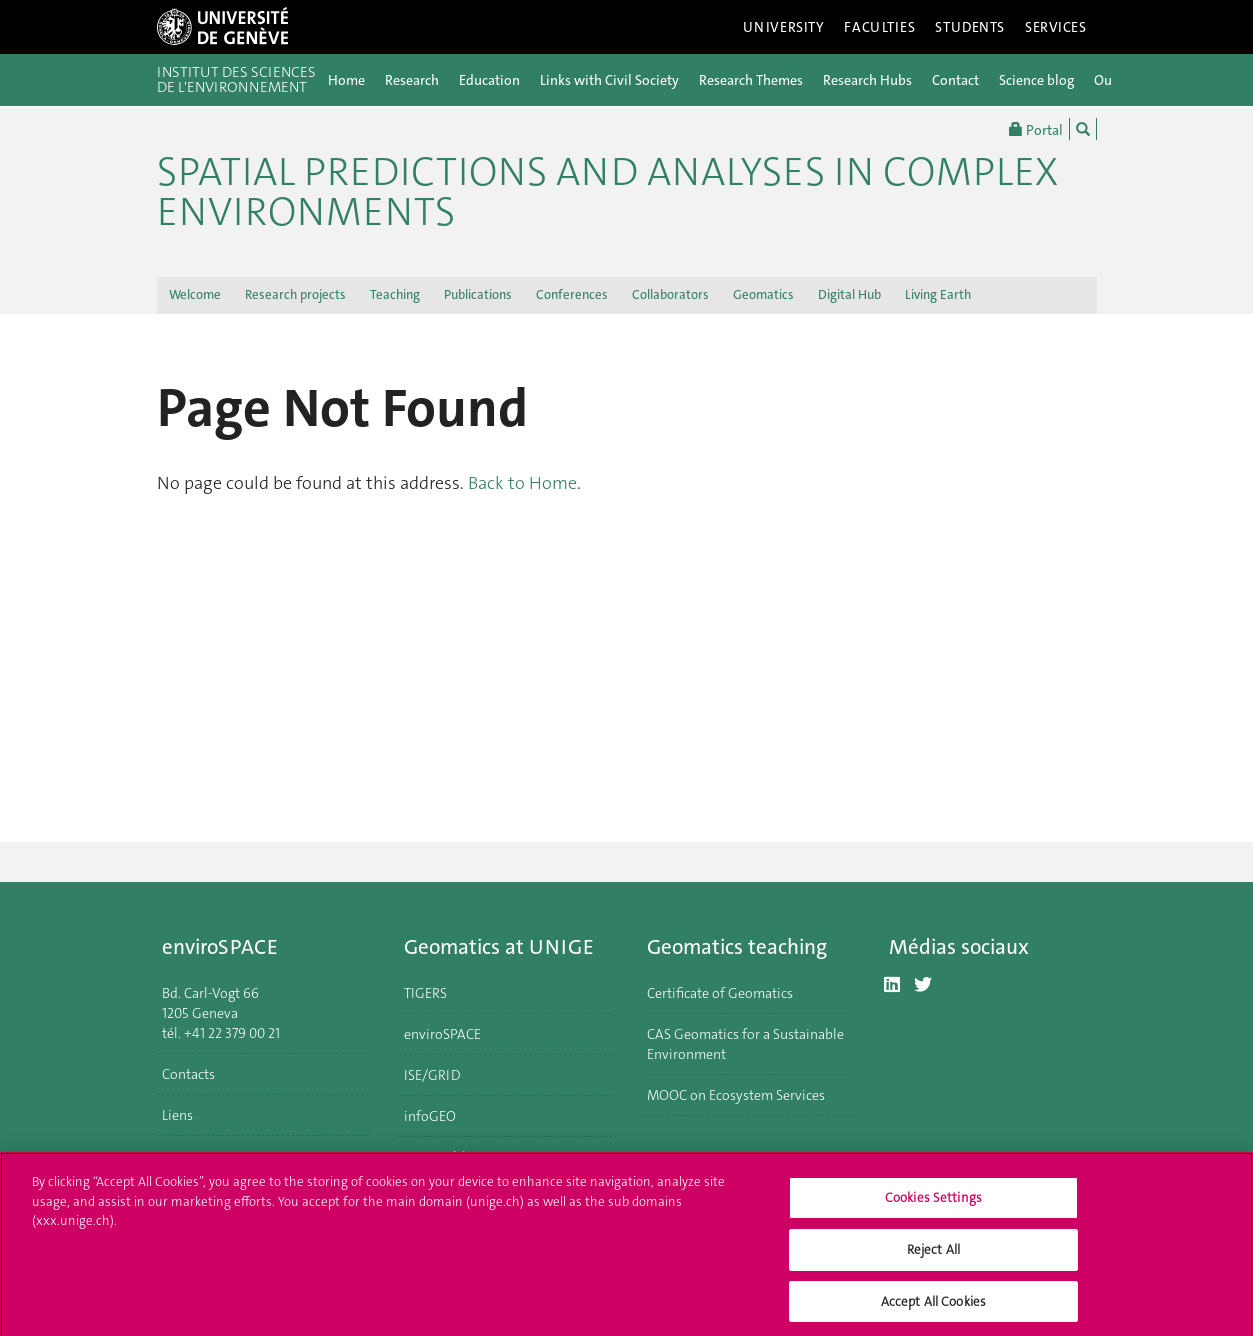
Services (1056, 27)
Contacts (188, 1074)
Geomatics (763, 294)
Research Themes (751, 80)
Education (489, 80)
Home (346, 80)
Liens (177, 1115)
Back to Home (522, 483)
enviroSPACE (442, 1034)
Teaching (395, 294)
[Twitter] (923, 985)
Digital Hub (849, 294)
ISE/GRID (432, 1075)
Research (412, 80)
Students (970, 27)
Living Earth (938, 294)
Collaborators (670, 294)
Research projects (295, 294)
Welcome (195, 294)
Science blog (1036, 80)
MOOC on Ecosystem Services (736, 1095)
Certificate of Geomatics (720, 993)
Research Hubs (867, 80)
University (784, 27)
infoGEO (430, 1116)
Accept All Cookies (933, 1306)
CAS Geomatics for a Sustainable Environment (745, 1044)
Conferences (572, 294)
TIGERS (425, 993)
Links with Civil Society (609, 80)
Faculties (879, 27)
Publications (478, 294)
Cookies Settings (933, 1203)
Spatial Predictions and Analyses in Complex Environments (607, 192)
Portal (1036, 129)
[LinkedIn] (892, 985)
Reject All (933, 1254)
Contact (955, 80)
